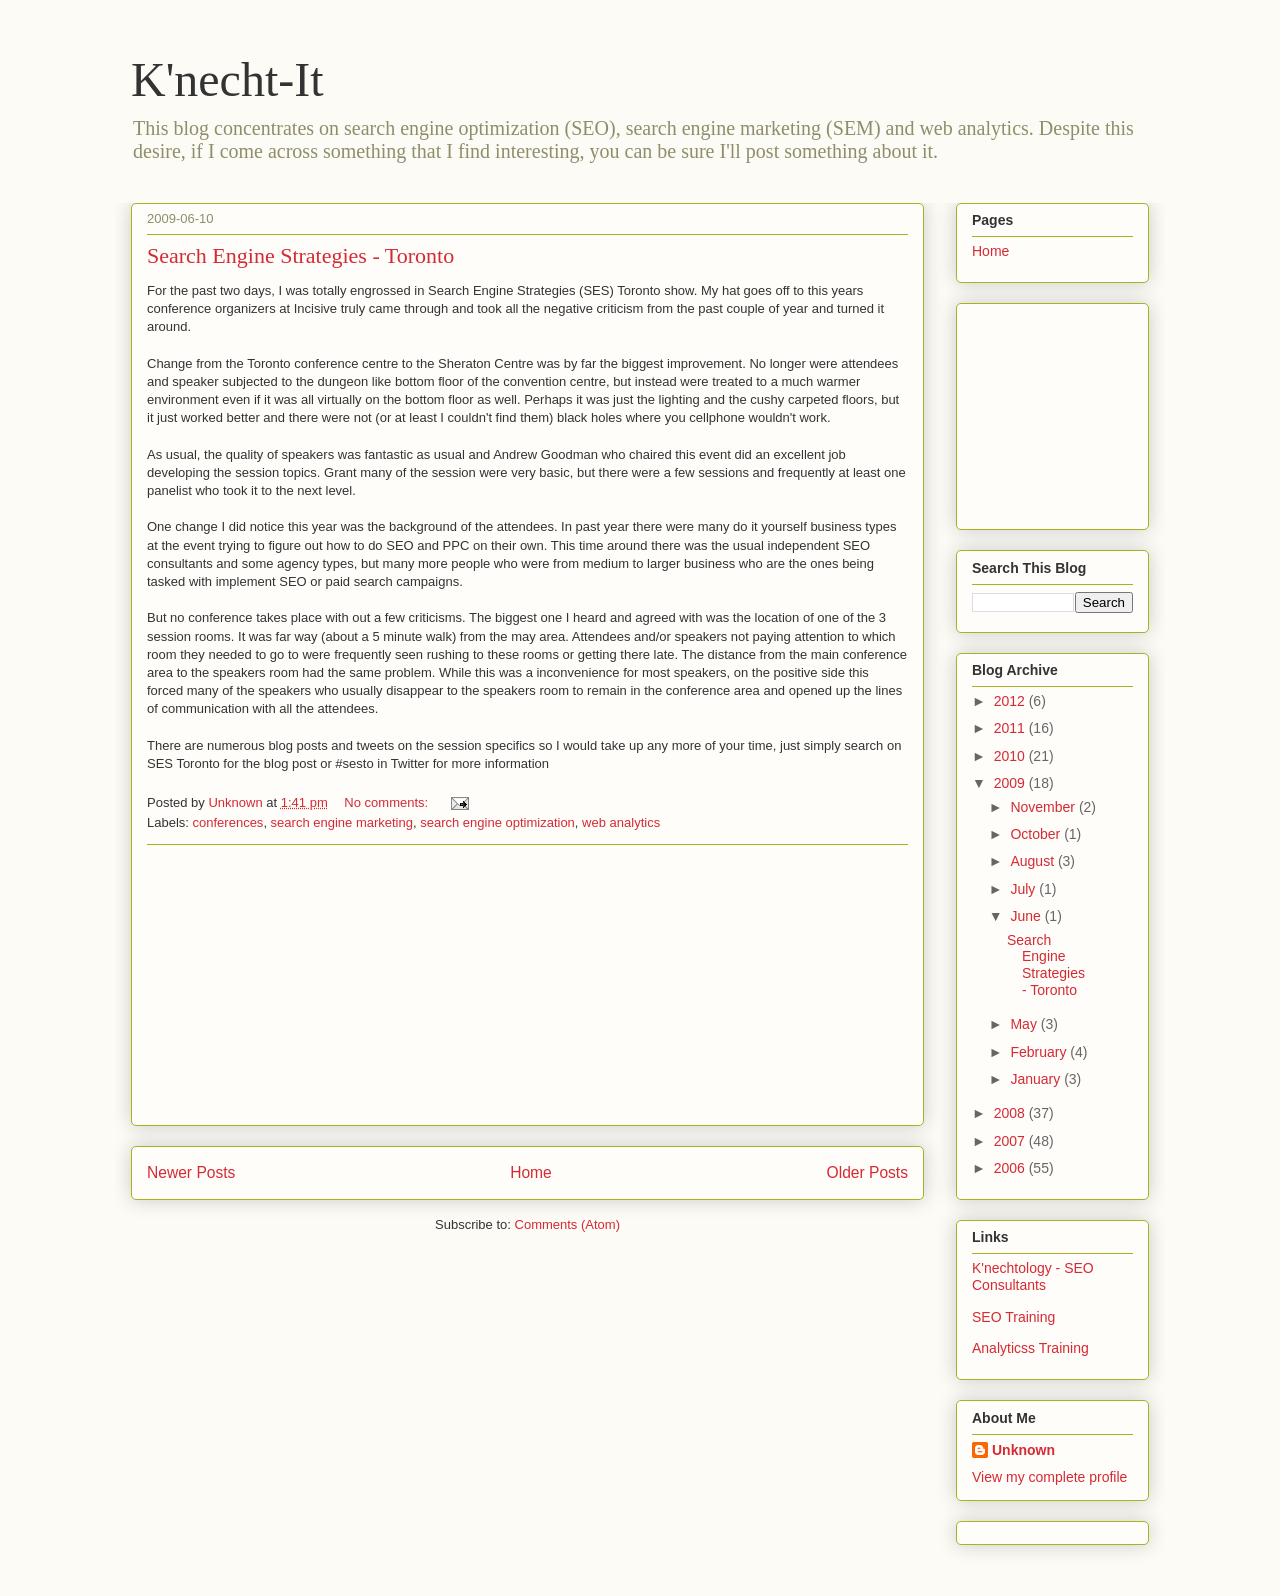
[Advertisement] (528, 985)
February (1040, 1052)
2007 (1011, 1141)
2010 (1011, 756)
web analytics (621, 822)
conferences (228, 822)
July (1024, 889)
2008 (1011, 1113)
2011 (1011, 728)
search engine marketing (342, 822)
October (1037, 834)
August (1033, 861)
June (1027, 916)
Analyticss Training (1030, 1348)
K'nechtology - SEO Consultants (1033, 1276)
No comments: (387, 802)
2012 (1011, 701)
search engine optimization (497, 822)
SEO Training (1013, 1317)
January (1037, 1079)
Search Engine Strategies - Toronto (300, 255)
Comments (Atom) (567, 1224)
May (1025, 1024)
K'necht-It (227, 79)
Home (531, 1172)
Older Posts (867, 1172)
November (1044, 807)
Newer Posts (191, 1172)
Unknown (1023, 1450)
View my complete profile (1049, 1477)
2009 (1011, 783)
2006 (1011, 1168)
